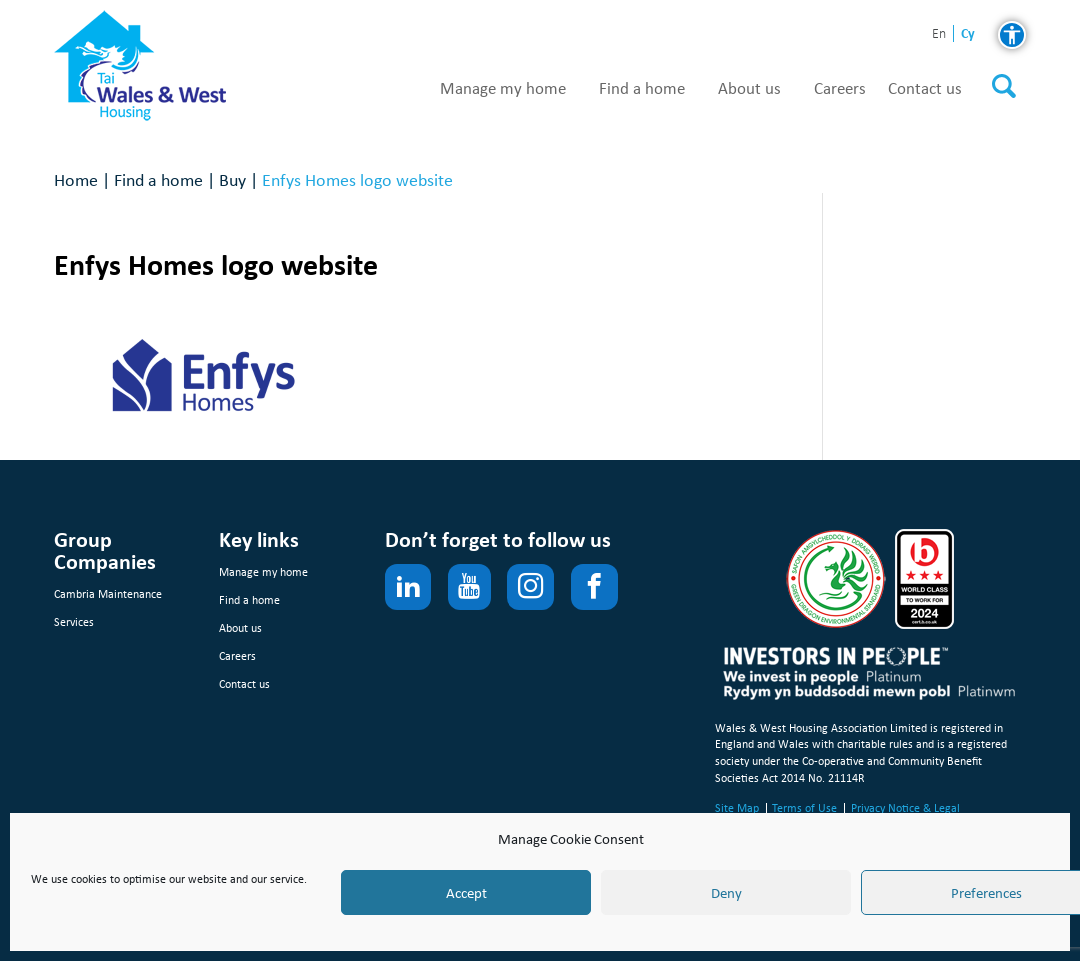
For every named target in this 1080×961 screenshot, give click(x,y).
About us (749, 89)
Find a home (642, 89)
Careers (840, 89)
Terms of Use (804, 808)
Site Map (737, 808)
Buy (232, 179)
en (939, 34)
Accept (466, 893)
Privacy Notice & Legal (905, 808)
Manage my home (503, 89)
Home (76, 179)
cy (968, 33)
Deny (726, 893)
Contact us (925, 89)
